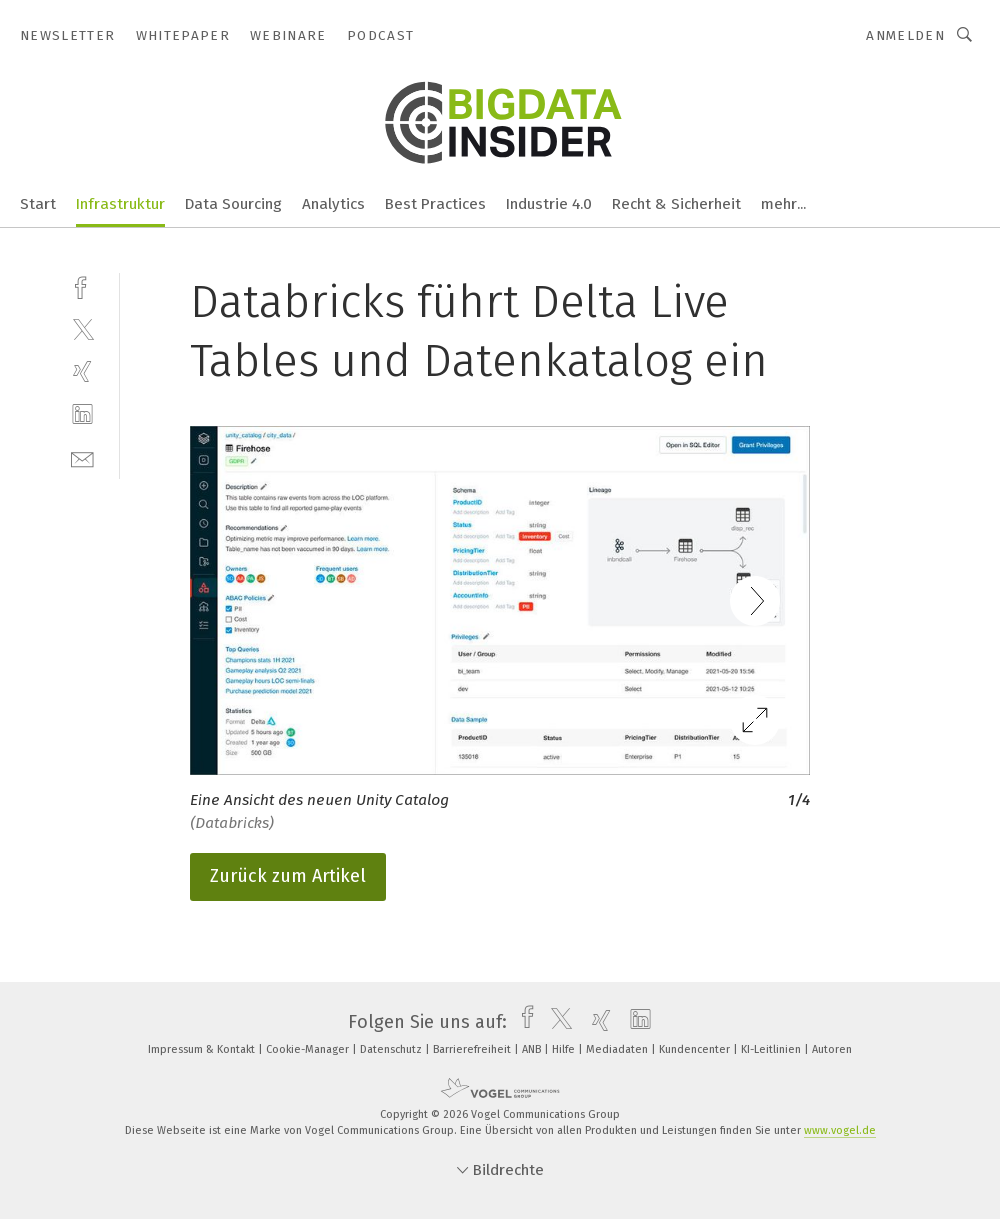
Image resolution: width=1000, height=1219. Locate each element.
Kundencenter (696, 1049)
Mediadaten (618, 1049)
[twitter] (82, 328)
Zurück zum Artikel (288, 876)
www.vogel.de (840, 1130)
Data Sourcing (233, 204)
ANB (533, 1049)
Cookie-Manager (309, 1049)
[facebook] (82, 285)
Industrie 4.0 (549, 204)
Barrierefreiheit (473, 1049)
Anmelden (905, 35)
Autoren (832, 1049)
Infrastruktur (120, 204)
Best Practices (435, 204)
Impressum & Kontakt (203, 1049)
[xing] (82, 371)
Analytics (333, 204)
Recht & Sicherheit (676, 204)
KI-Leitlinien (772, 1049)
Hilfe (565, 1049)
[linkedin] (82, 414)
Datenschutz (392, 1049)
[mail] (82, 457)
